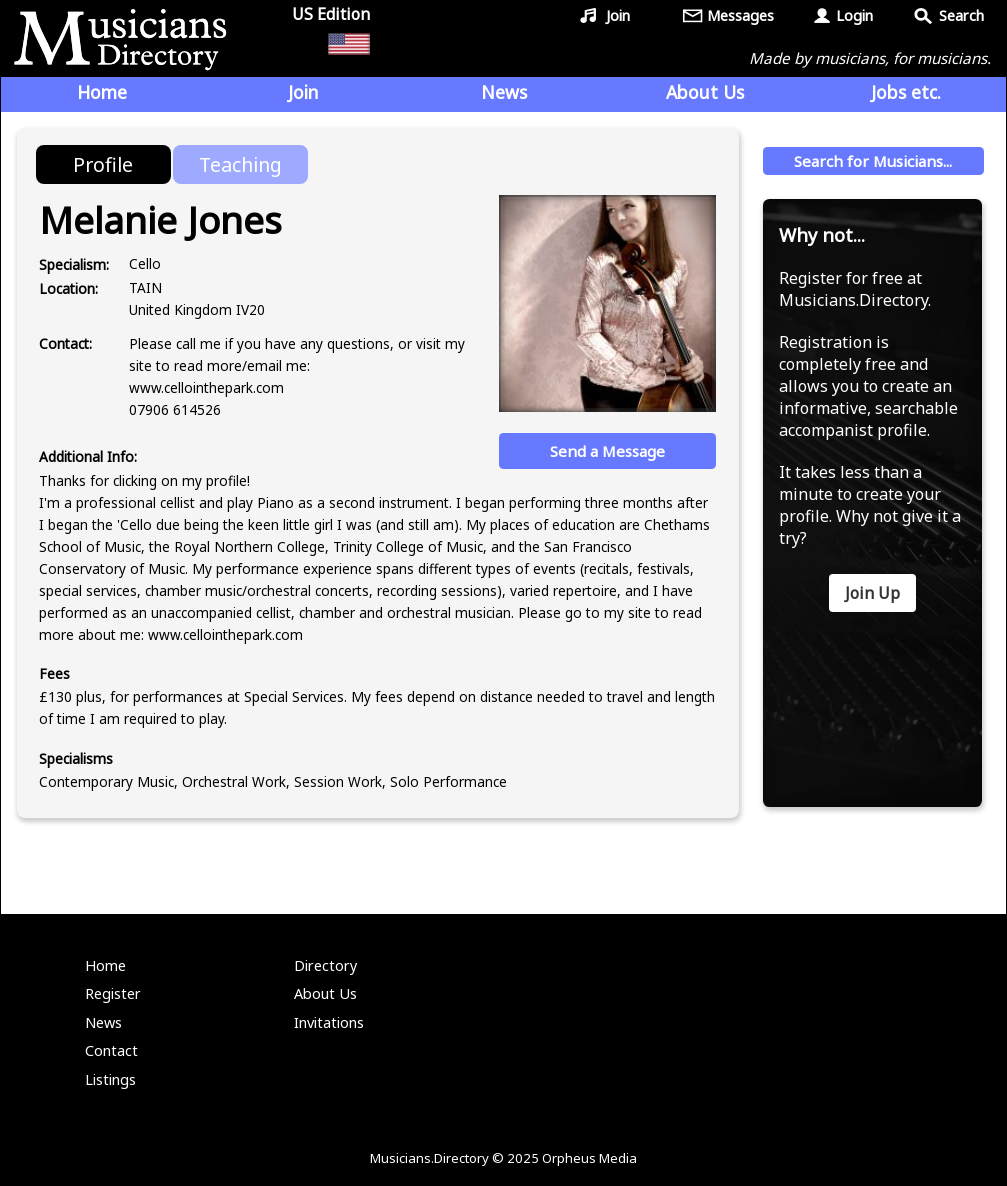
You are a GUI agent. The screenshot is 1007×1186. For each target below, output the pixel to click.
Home (102, 92)
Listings (110, 1079)
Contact (111, 1050)
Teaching (240, 164)
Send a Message (607, 451)
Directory (325, 965)
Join (618, 15)
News (504, 92)
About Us (705, 92)
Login (854, 15)
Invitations (329, 1022)
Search (961, 15)
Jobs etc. (906, 92)
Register (113, 993)
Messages (740, 15)
